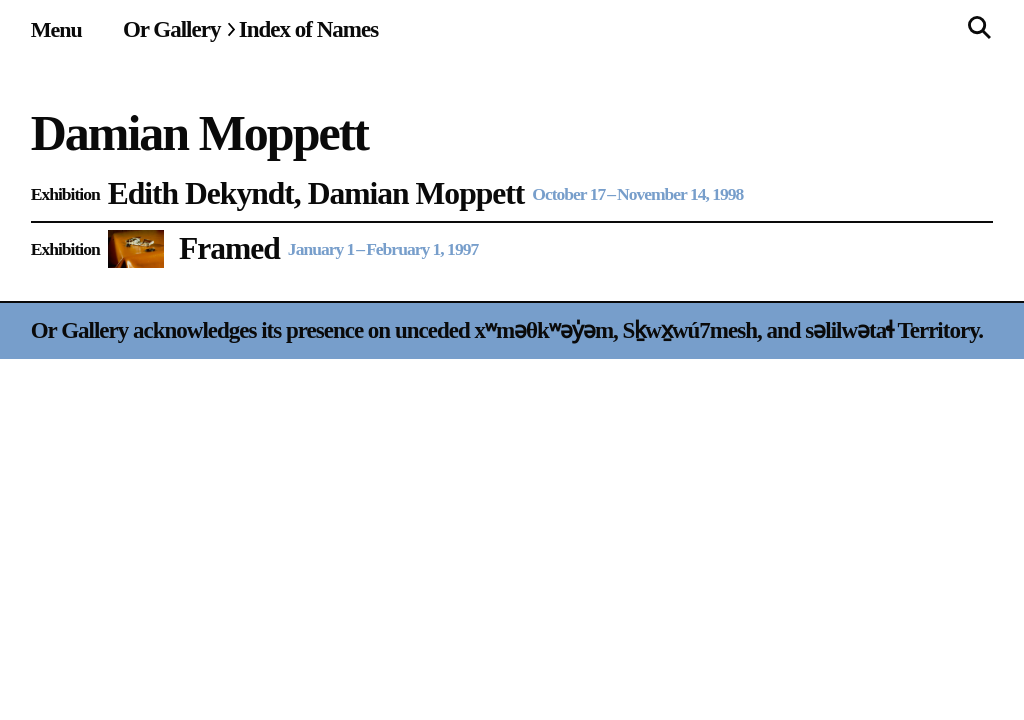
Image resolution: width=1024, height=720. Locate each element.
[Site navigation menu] (56, 29)
